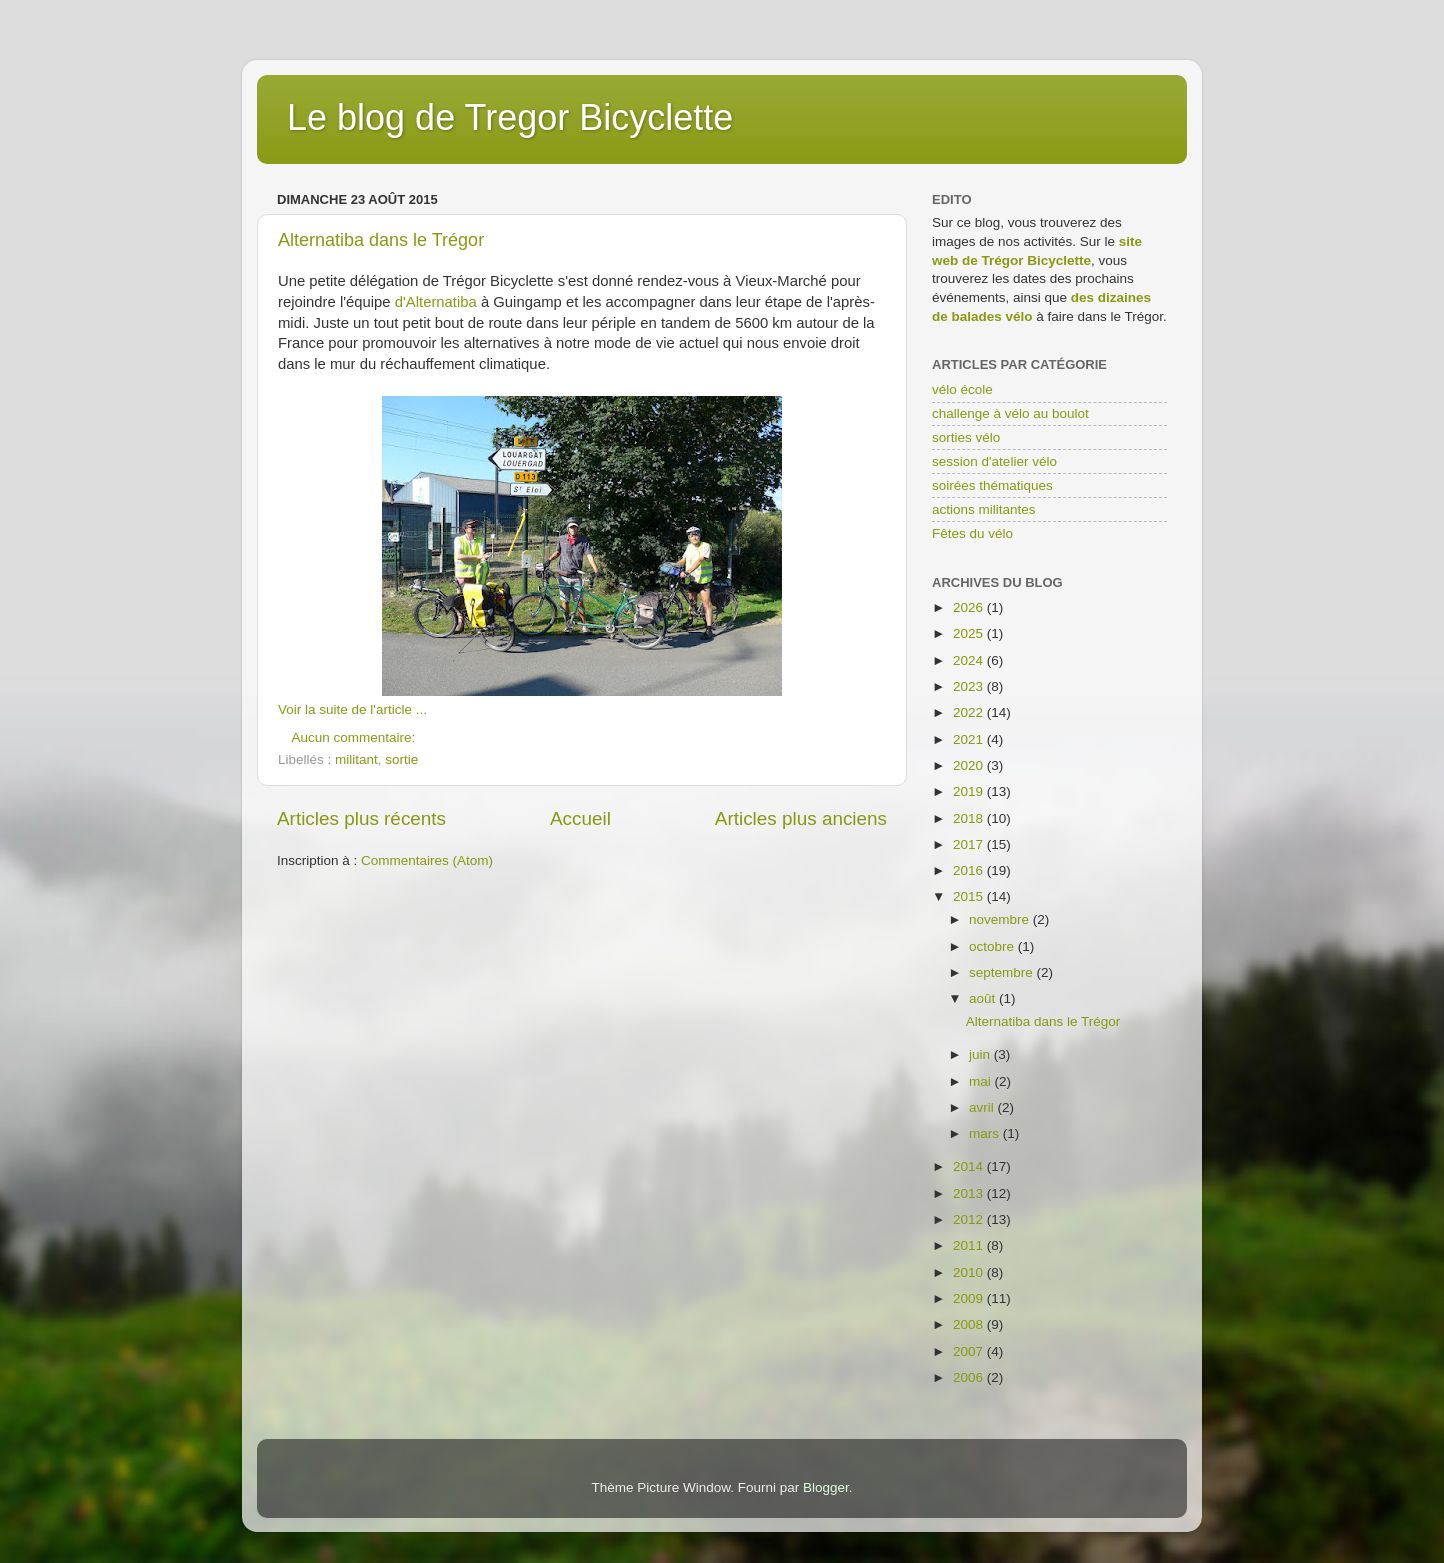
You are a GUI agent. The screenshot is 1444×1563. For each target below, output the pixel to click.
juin (981, 1054)
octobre (993, 946)
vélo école (962, 389)
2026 (970, 607)
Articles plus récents (361, 818)
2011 (970, 1245)
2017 (970, 844)
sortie (401, 759)
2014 (970, 1166)
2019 (970, 791)
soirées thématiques (992, 485)
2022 (970, 712)
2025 (970, 633)
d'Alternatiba (436, 302)
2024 (970, 660)
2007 (970, 1351)
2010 (970, 1272)
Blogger (826, 1487)
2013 (970, 1193)
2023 (970, 686)
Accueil (580, 818)
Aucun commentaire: (356, 737)
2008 (970, 1324)
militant (356, 759)
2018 (970, 818)
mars (986, 1133)
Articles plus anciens (801, 818)
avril (983, 1107)
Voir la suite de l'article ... (352, 709)
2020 (970, 765)
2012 (970, 1219)
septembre (1003, 972)
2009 (970, 1298)
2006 (970, 1377)
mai (982, 1081)
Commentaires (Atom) (427, 860)
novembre (1001, 919)
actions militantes (984, 509)
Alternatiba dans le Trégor (381, 240)
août (984, 998)
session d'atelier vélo (994, 461)
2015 (970, 896)
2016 (970, 870)
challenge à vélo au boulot (1010, 413)
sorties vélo (966, 437)
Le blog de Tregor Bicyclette (510, 117)
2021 (970, 739)
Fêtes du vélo (972, 533)
